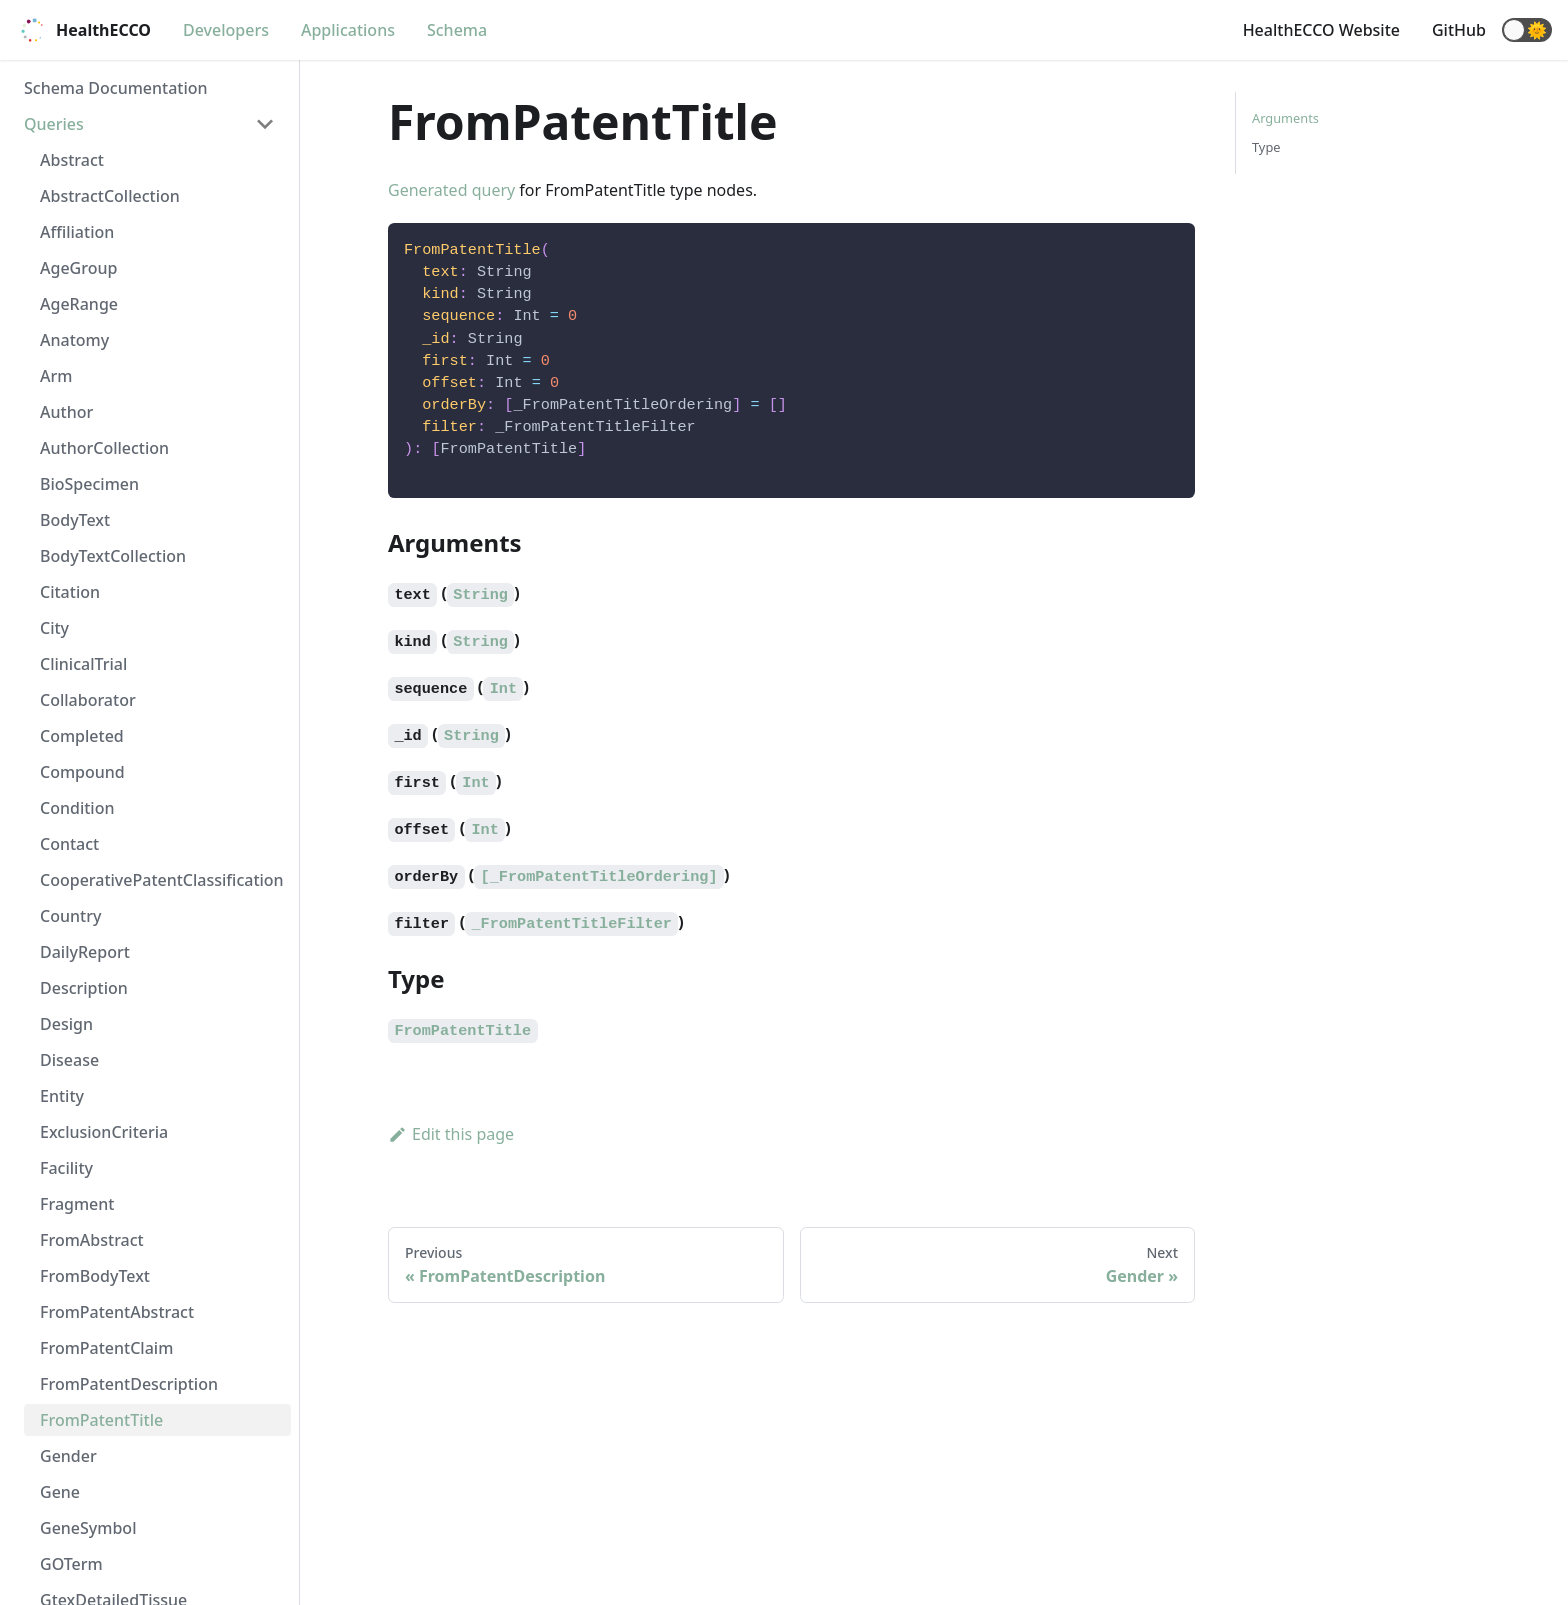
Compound (82, 772)
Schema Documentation (116, 88)
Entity (62, 1096)
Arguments (1285, 118)
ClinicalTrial (83, 664)
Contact (69, 844)
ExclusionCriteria (104, 1132)
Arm (56, 376)
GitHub (1459, 30)
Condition (77, 808)
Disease (69, 1060)
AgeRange (79, 304)
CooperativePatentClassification (162, 880)
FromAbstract (92, 1240)
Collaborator (88, 700)
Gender (68, 1456)
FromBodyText (95, 1276)
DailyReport (85, 952)
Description (84, 988)
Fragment (77, 1204)
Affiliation (77, 232)
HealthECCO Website (1321, 30)
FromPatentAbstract (117, 1312)
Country (70, 916)
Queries (54, 124)
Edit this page (451, 1134)
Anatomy (74, 340)
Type (1266, 147)
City (54, 628)
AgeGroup (78, 268)
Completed (82, 736)
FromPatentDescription (129, 1384)
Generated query (451, 190)
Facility (66, 1168)
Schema (457, 30)
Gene (60, 1492)
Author (66, 412)
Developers (226, 30)
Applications (348, 30)
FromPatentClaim (106, 1348)
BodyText (75, 520)
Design (66, 1024)
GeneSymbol (88, 1528)
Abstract (72, 160)
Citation (70, 592)
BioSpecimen (89, 484)
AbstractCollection (110, 196)
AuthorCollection (104, 448)
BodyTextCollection (113, 556)
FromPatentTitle (101, 1420)
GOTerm (71, 1564)
